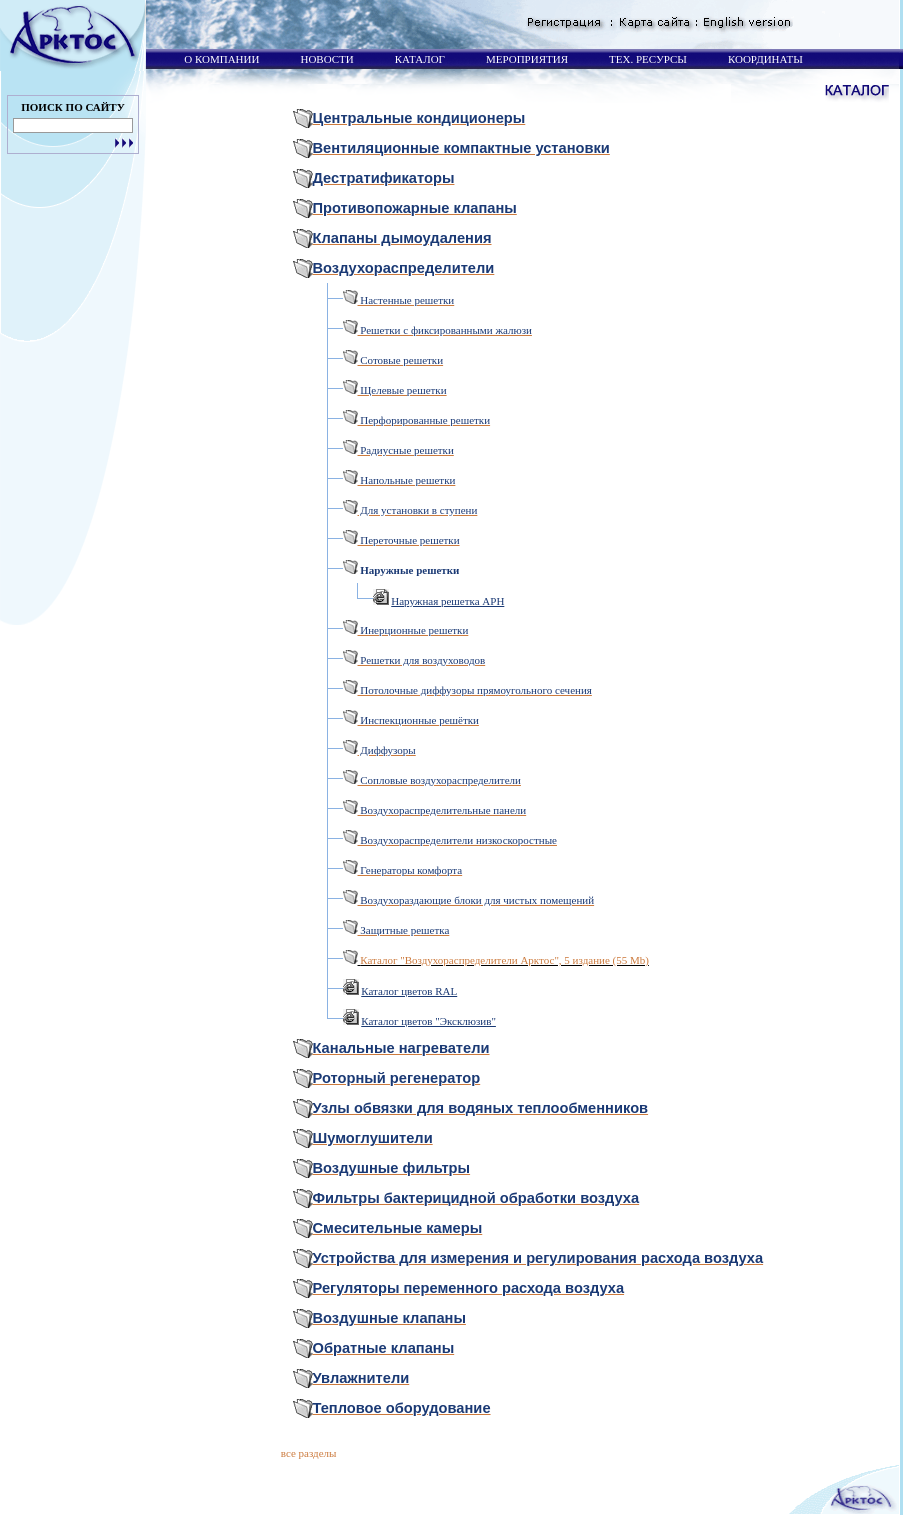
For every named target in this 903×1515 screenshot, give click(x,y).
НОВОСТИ (326, 59)
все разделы (309, 1453)
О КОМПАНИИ (221, 59)
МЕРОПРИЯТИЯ (525, 59)
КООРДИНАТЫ (764, 59)
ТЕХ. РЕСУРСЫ (646, 59)
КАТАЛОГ (418, 59)
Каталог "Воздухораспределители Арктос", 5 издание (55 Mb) (504, 960)
